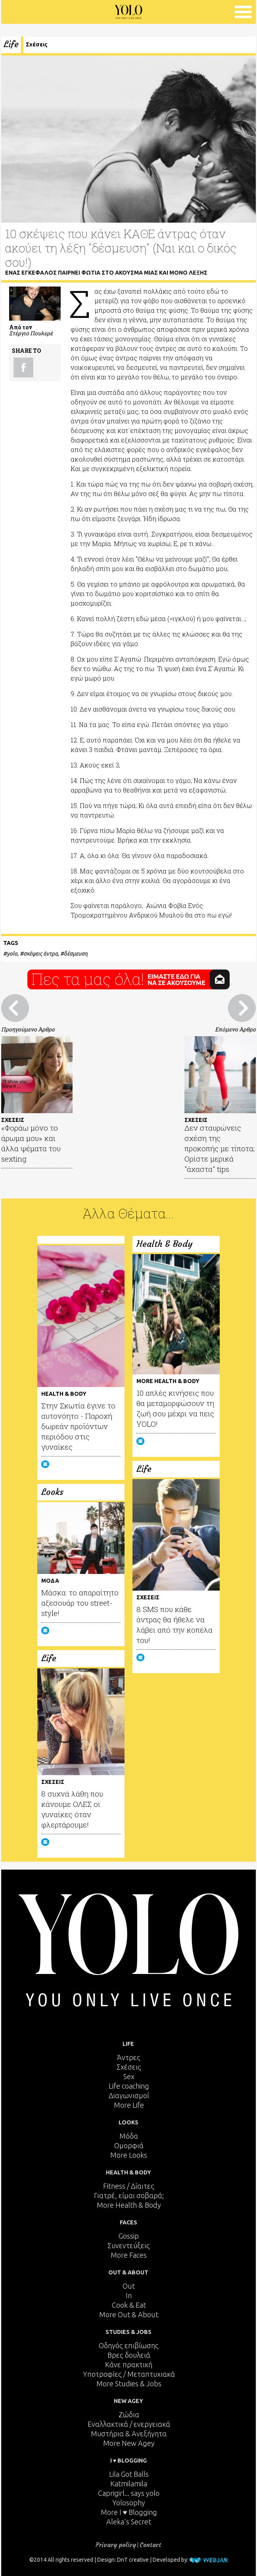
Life (11, 44)
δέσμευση (76, 953)
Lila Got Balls (129, 2474)
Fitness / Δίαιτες (128, 2186)
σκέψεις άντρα (40, 953)
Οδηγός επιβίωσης (129, 2345)
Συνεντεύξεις (128, 2245)
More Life (129, 2105)
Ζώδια (129, 2414)
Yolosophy (128, 2502)
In (129, 2295)
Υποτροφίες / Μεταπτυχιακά (129, 2374)
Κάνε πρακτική (128, 2364)
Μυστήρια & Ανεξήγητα (129, 2433)
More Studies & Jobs (128, 2383)
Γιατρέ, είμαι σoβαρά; (129, 2195)
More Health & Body (129, 2205)
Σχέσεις (37, 44)
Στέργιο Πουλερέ (31, 333)
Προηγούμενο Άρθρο (28, 1029)
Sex (128, 2076)
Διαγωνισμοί (129, 2095)
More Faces (129, 2255)
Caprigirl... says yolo (128, 2493)
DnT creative (133, 2560)
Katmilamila (128, 2483)
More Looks (128, 2155)
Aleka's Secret (128, 2521)
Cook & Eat (129, 2305)
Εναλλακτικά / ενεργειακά (129, 2424)
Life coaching (129, 2086)
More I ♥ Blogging (129, 2512)
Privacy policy (116, 2545)
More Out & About (128, 2314)
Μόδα (128, 2136)
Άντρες (128, 2057)
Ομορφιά (129, 2145)
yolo (12, 953)
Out (129, 2286)
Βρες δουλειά (128, 2355)
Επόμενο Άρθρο (235, 1029)
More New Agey (129, 2443)
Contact (150, 2545)
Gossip (129, 2236)
